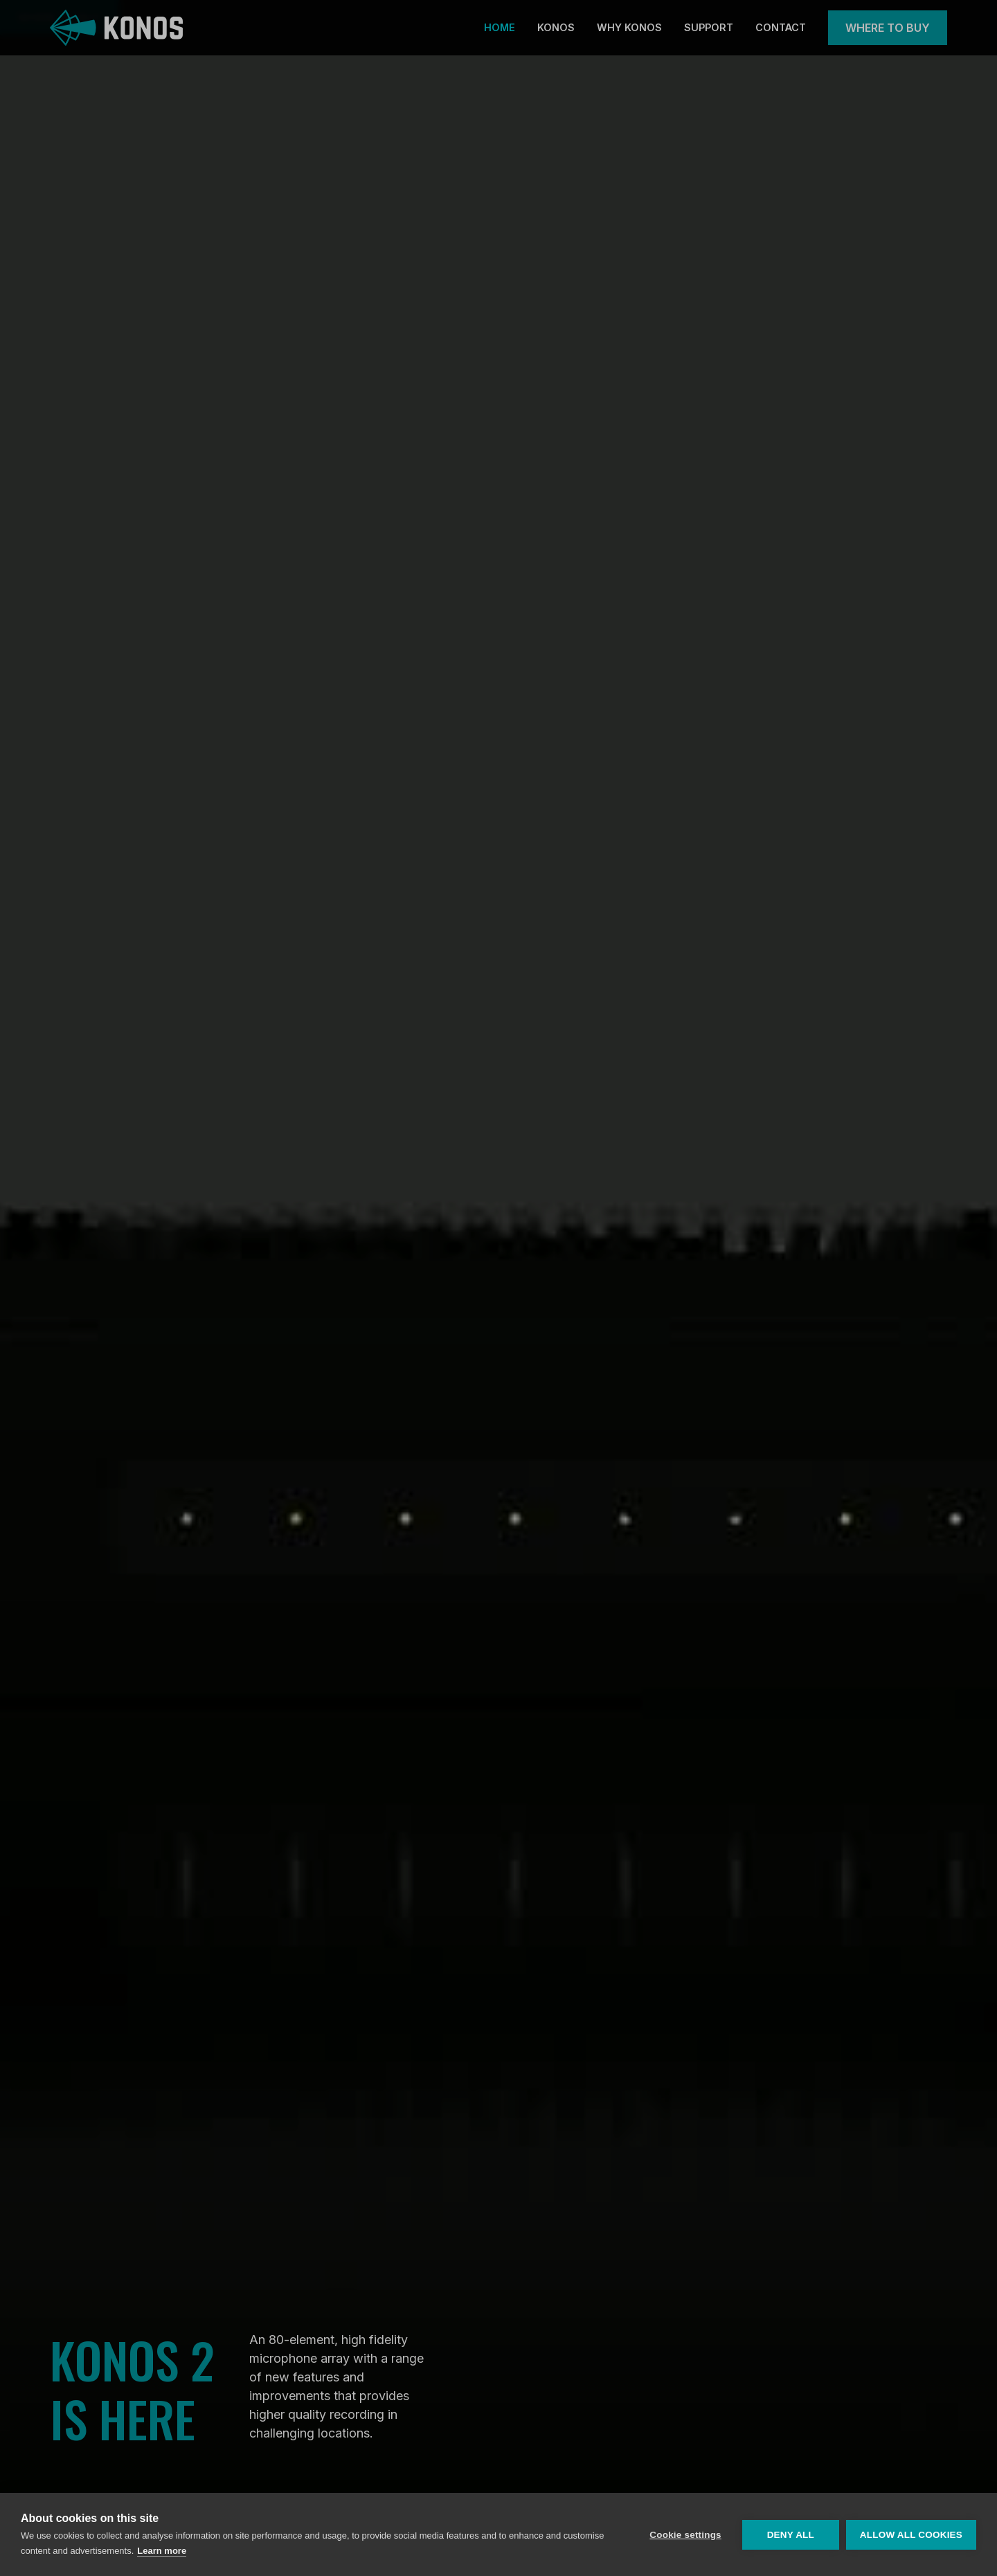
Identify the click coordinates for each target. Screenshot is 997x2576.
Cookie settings (685, 2535)
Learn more (161, 2551)
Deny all (790, 2535)
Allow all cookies (911, 2535)
